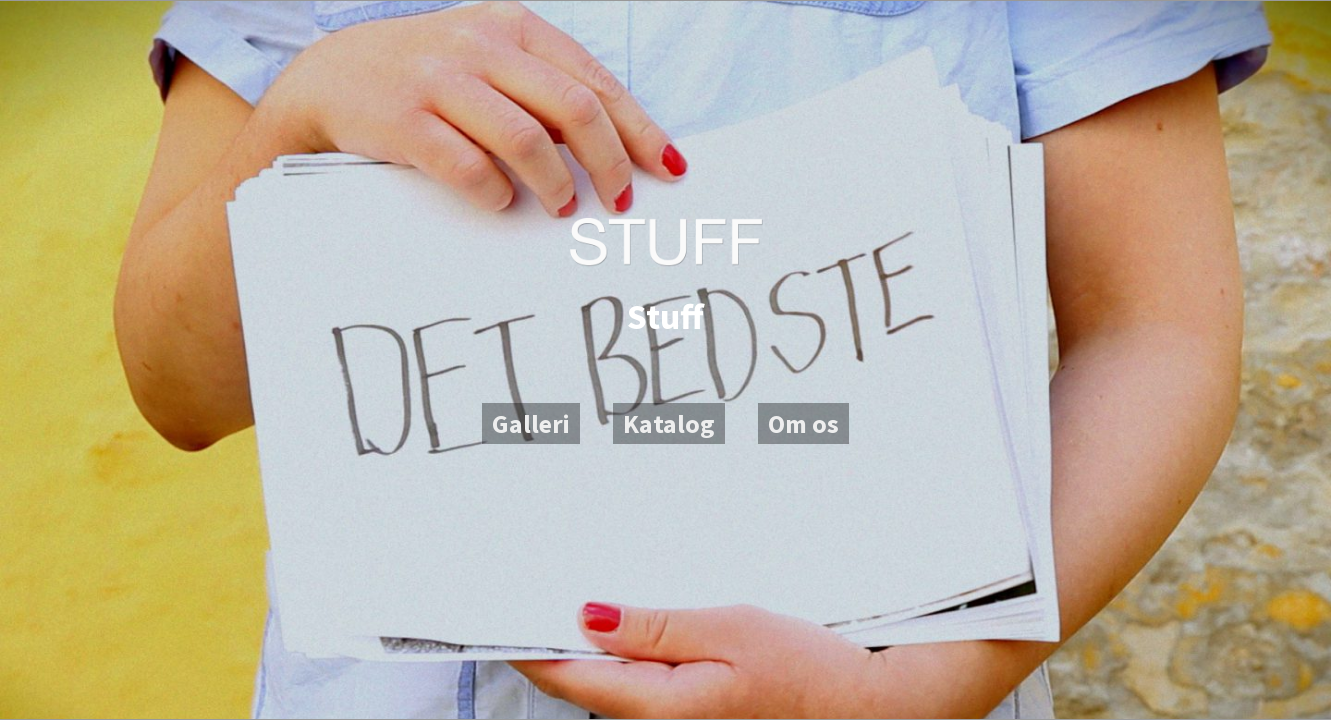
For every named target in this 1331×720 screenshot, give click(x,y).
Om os (803, 423)
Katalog (669, 423)
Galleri (531, 423)
